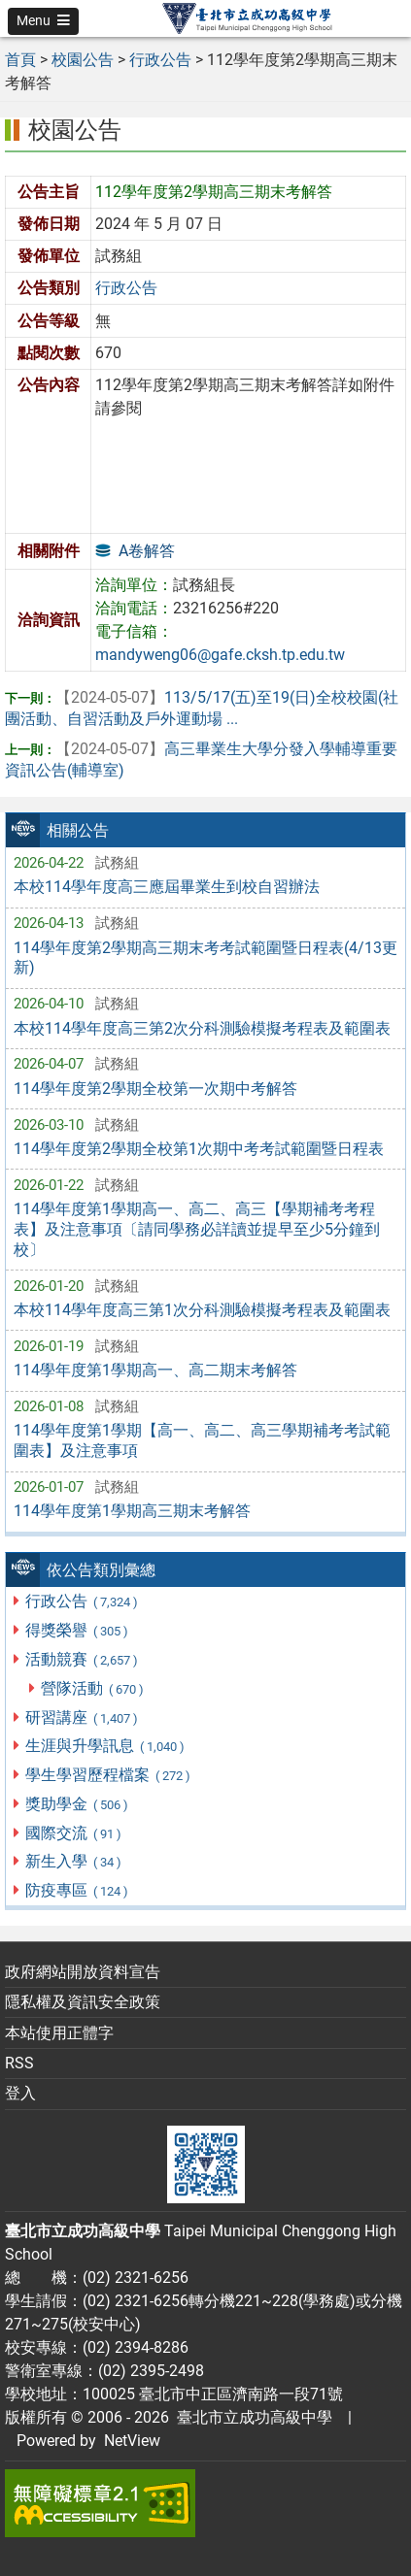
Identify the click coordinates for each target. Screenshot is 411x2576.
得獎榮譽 (77, 1630)
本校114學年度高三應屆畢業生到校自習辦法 (167, 886)
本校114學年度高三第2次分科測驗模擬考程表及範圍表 (202, 1028)
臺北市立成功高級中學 (250, 2417)
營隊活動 (93, 1688)
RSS (19, 2063)
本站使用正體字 (59, 2033)
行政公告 (82, 1601)
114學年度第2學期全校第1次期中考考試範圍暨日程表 (199, 1148)
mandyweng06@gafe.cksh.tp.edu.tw (220, 654)
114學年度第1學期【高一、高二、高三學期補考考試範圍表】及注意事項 (202, 1440)
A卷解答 (147, 551)
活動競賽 (82, 1659)
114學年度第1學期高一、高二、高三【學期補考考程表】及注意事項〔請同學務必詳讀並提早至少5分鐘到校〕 (197, 1229)
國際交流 (73, 1833)
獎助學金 (77, 1804)
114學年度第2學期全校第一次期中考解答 (155, 1088)
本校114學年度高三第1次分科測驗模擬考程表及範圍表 (202, 1310)
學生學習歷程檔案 (108, 1775)
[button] (43, 21)
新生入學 (73, 1861)
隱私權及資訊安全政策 (82, 2002)
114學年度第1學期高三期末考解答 (132, 1511)
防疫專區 (77, 1890)
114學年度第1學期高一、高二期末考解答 (155, 1370)
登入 (20, 2093)
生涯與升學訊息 (105, 1745)
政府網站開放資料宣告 (82, 1972)
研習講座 (82, 1717)
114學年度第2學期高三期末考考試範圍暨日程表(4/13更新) (205, 958)
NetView (132, 2440)
